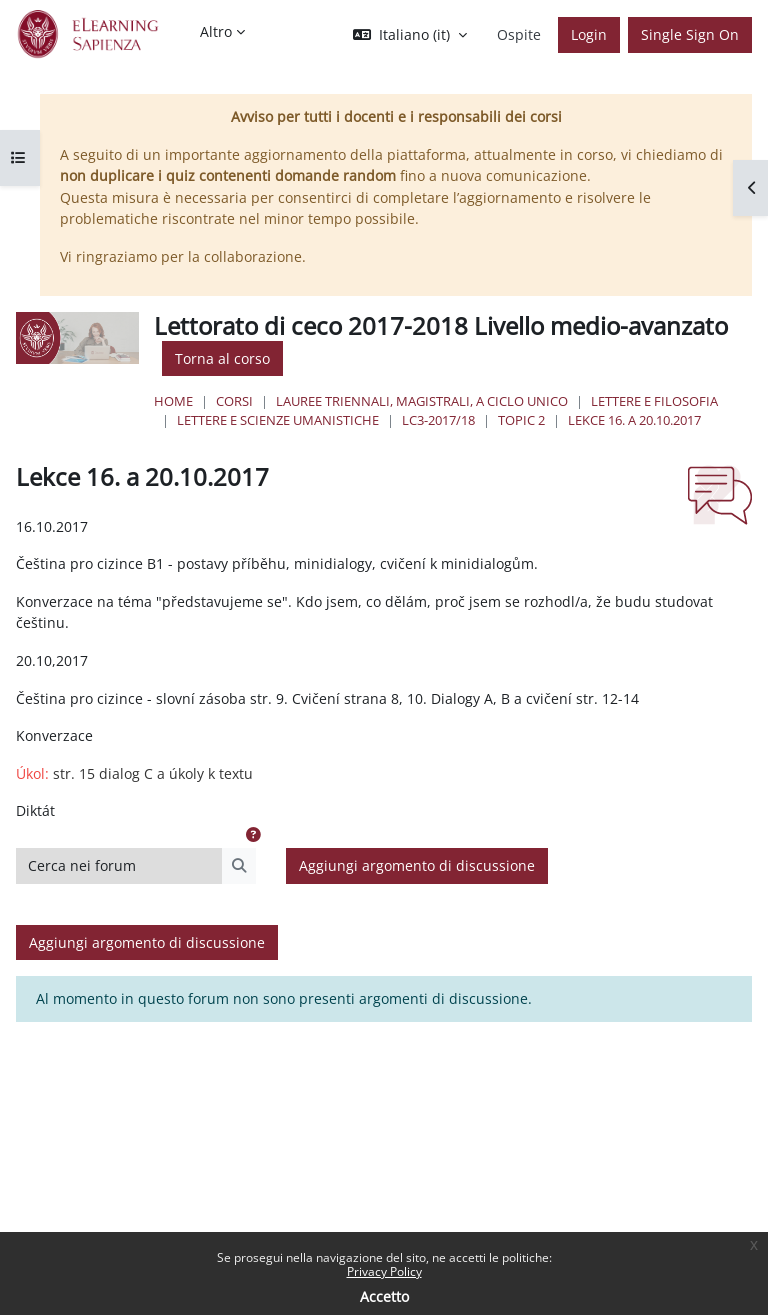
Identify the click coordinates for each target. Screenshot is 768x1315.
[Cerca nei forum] (119, 866)
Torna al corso (222, 358)
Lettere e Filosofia (654, 401)
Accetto (384, 1296)
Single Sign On (690, 34)
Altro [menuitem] (216, 31)
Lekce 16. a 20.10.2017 (634, 420)
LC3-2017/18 (438, 420)
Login (589, 34)
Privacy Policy (384, 1271)
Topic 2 (521, 420)
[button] (410, 35)
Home (173, 401)
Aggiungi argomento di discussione (417, 865)
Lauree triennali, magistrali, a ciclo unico (422, 401)
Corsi (234, 401)
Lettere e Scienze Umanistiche (278, 420)
